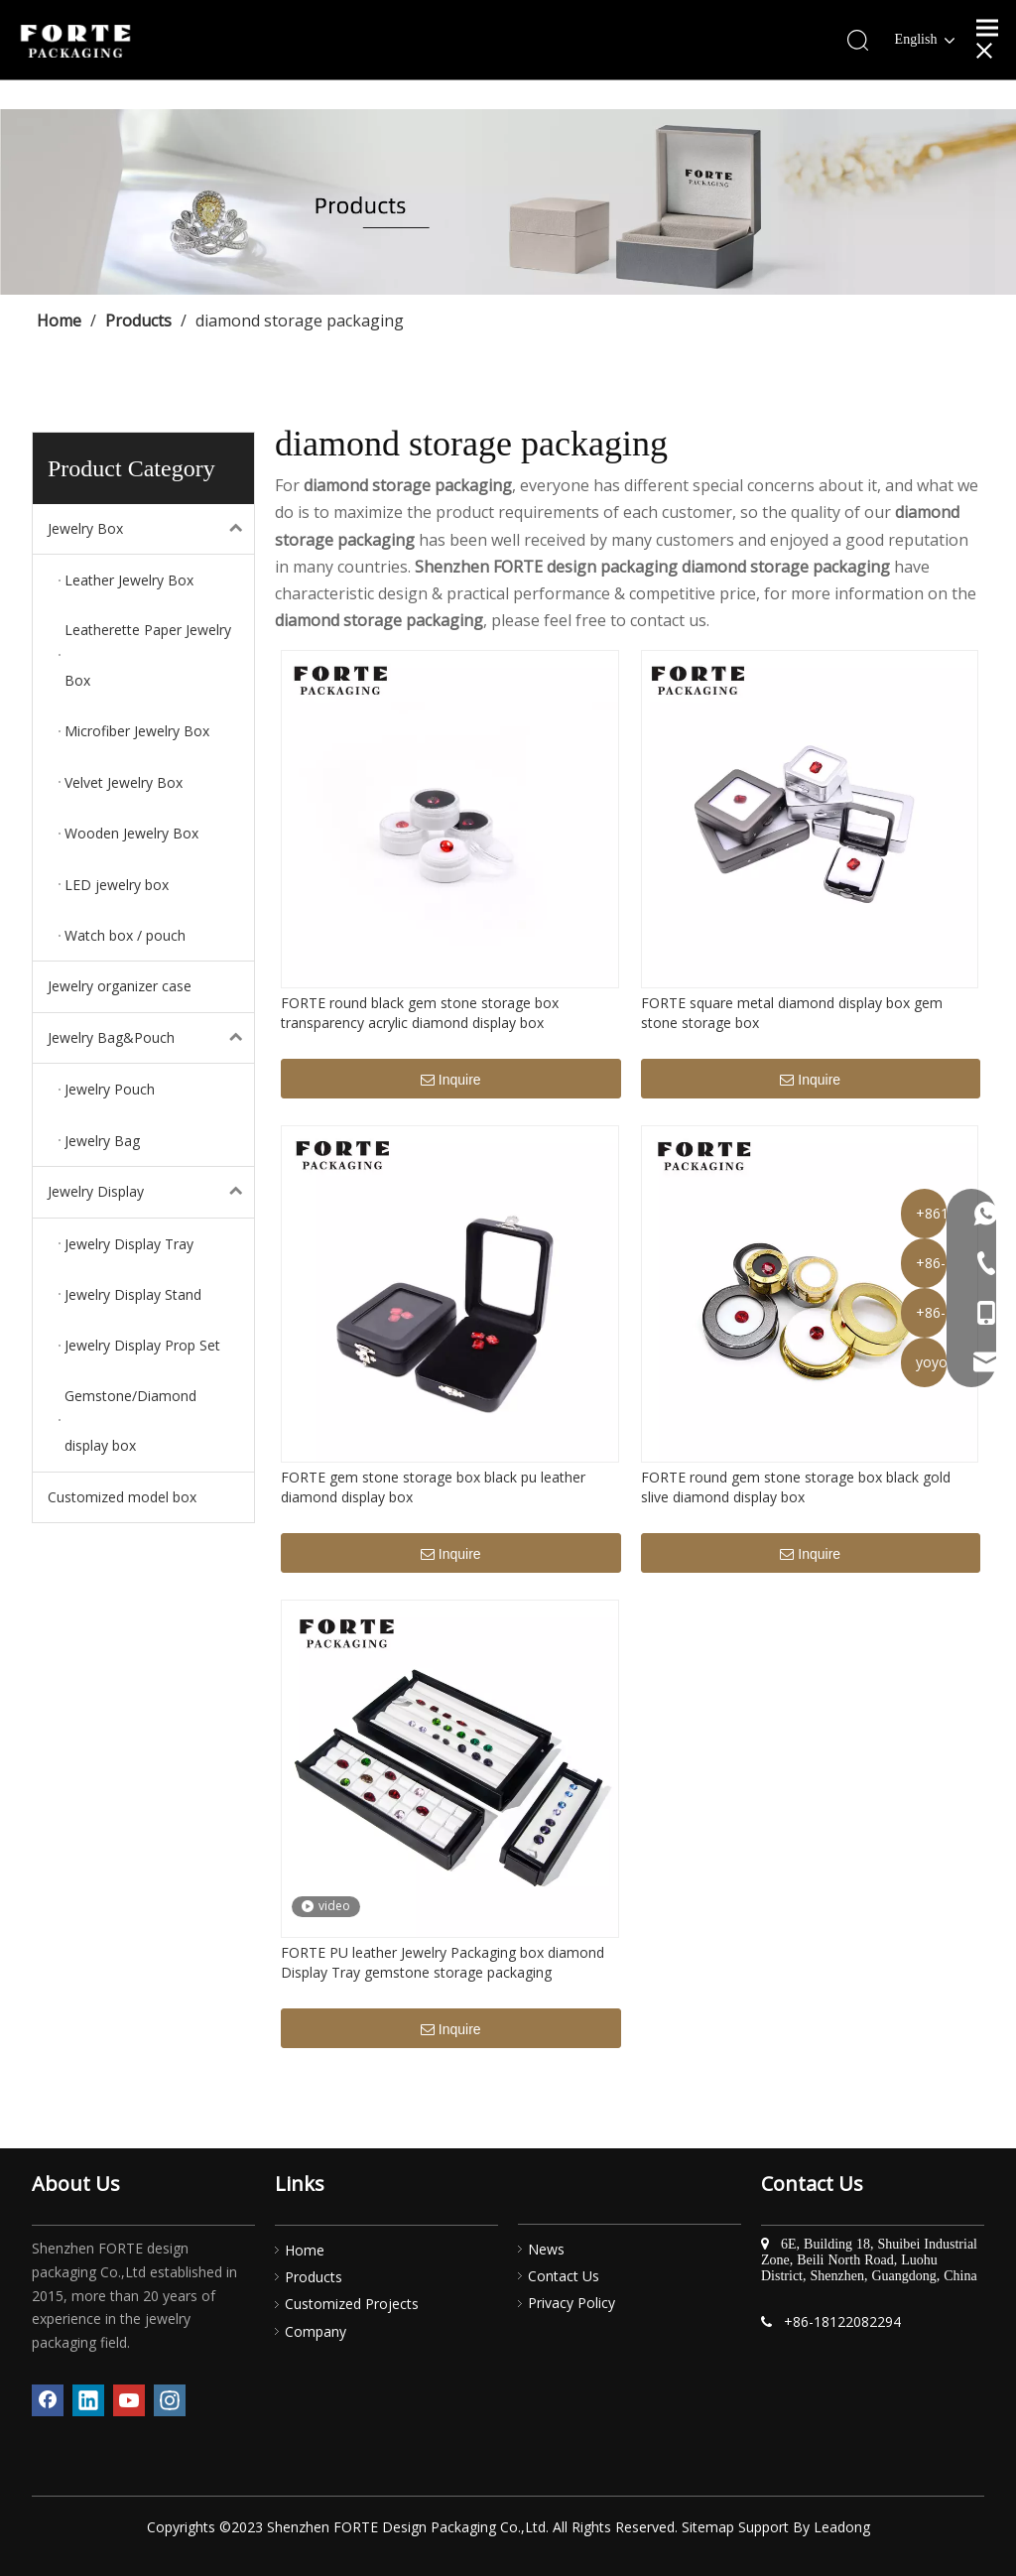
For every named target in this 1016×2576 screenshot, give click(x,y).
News (546, 2249)
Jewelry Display (151, 1192)
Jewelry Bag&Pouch (151, 1038)
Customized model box (122, 1496)
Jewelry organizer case (119, 985)
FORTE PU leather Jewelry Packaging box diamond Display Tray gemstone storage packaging (442, 1962)
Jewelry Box (151, 529)
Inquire (451, 1081)
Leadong (842, 2526)
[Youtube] (129, 2400)
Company (315, 2331)
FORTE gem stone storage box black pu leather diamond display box (433, 1487)
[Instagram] (170, 2400)
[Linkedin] (88, 2400)
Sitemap (708, 2526)
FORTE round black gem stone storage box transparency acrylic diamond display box (420, 1012)
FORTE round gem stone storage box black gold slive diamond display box (796, 1487)
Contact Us (563, 2275)
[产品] (508, 202)
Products (313, 2276)
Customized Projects (352, 2303)
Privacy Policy (571, 2302)
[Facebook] (48, 2400)
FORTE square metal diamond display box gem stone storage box (792, 1012)
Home (304, 2250)
